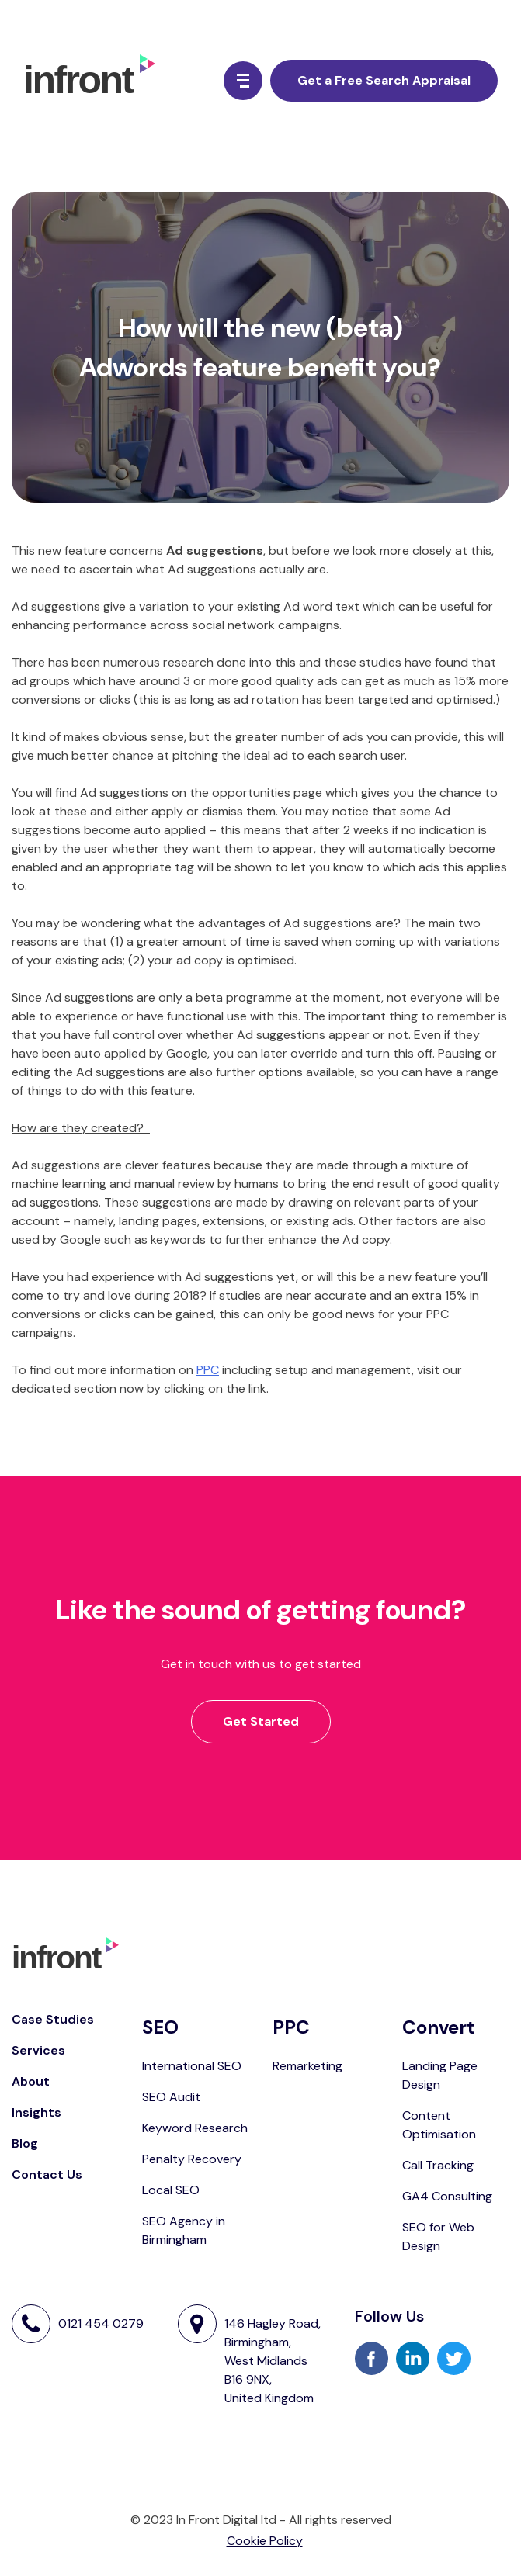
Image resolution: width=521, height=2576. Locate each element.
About (31, 2081)
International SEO (191, 2066)
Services (38, 2050)
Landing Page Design (440, 2075)
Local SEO (171, 2190)
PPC (207, 1370)
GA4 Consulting (447, 2196)
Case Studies (53, 2019)
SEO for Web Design (438, 2236)
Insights (36, 2112)
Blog (25, 2143)
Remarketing (307, 2066)
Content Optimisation (439, 2124)
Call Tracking (438, 2165)
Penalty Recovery (191, 2159)
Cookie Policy (265, 2541)
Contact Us (47, 2174)
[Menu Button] (243, 80)
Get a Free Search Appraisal (384, 80)
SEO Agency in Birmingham (183, 2230)
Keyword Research (195, 2128)
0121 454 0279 (101, 2324)
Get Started (261, 1721)
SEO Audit (171, 2097)
